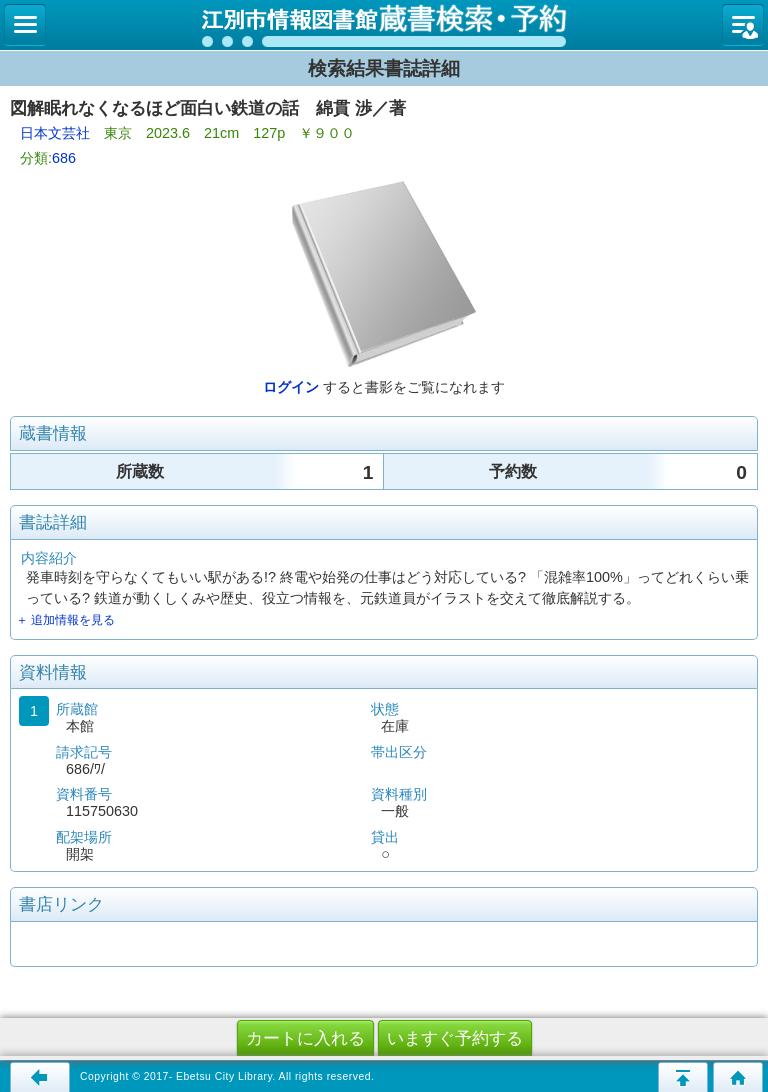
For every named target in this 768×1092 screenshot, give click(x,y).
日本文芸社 (55, 133)
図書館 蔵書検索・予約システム (384, 25)
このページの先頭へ (683, 1077)
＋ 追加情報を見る (65, 620)
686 (64, 158)
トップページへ (738, 1077)
